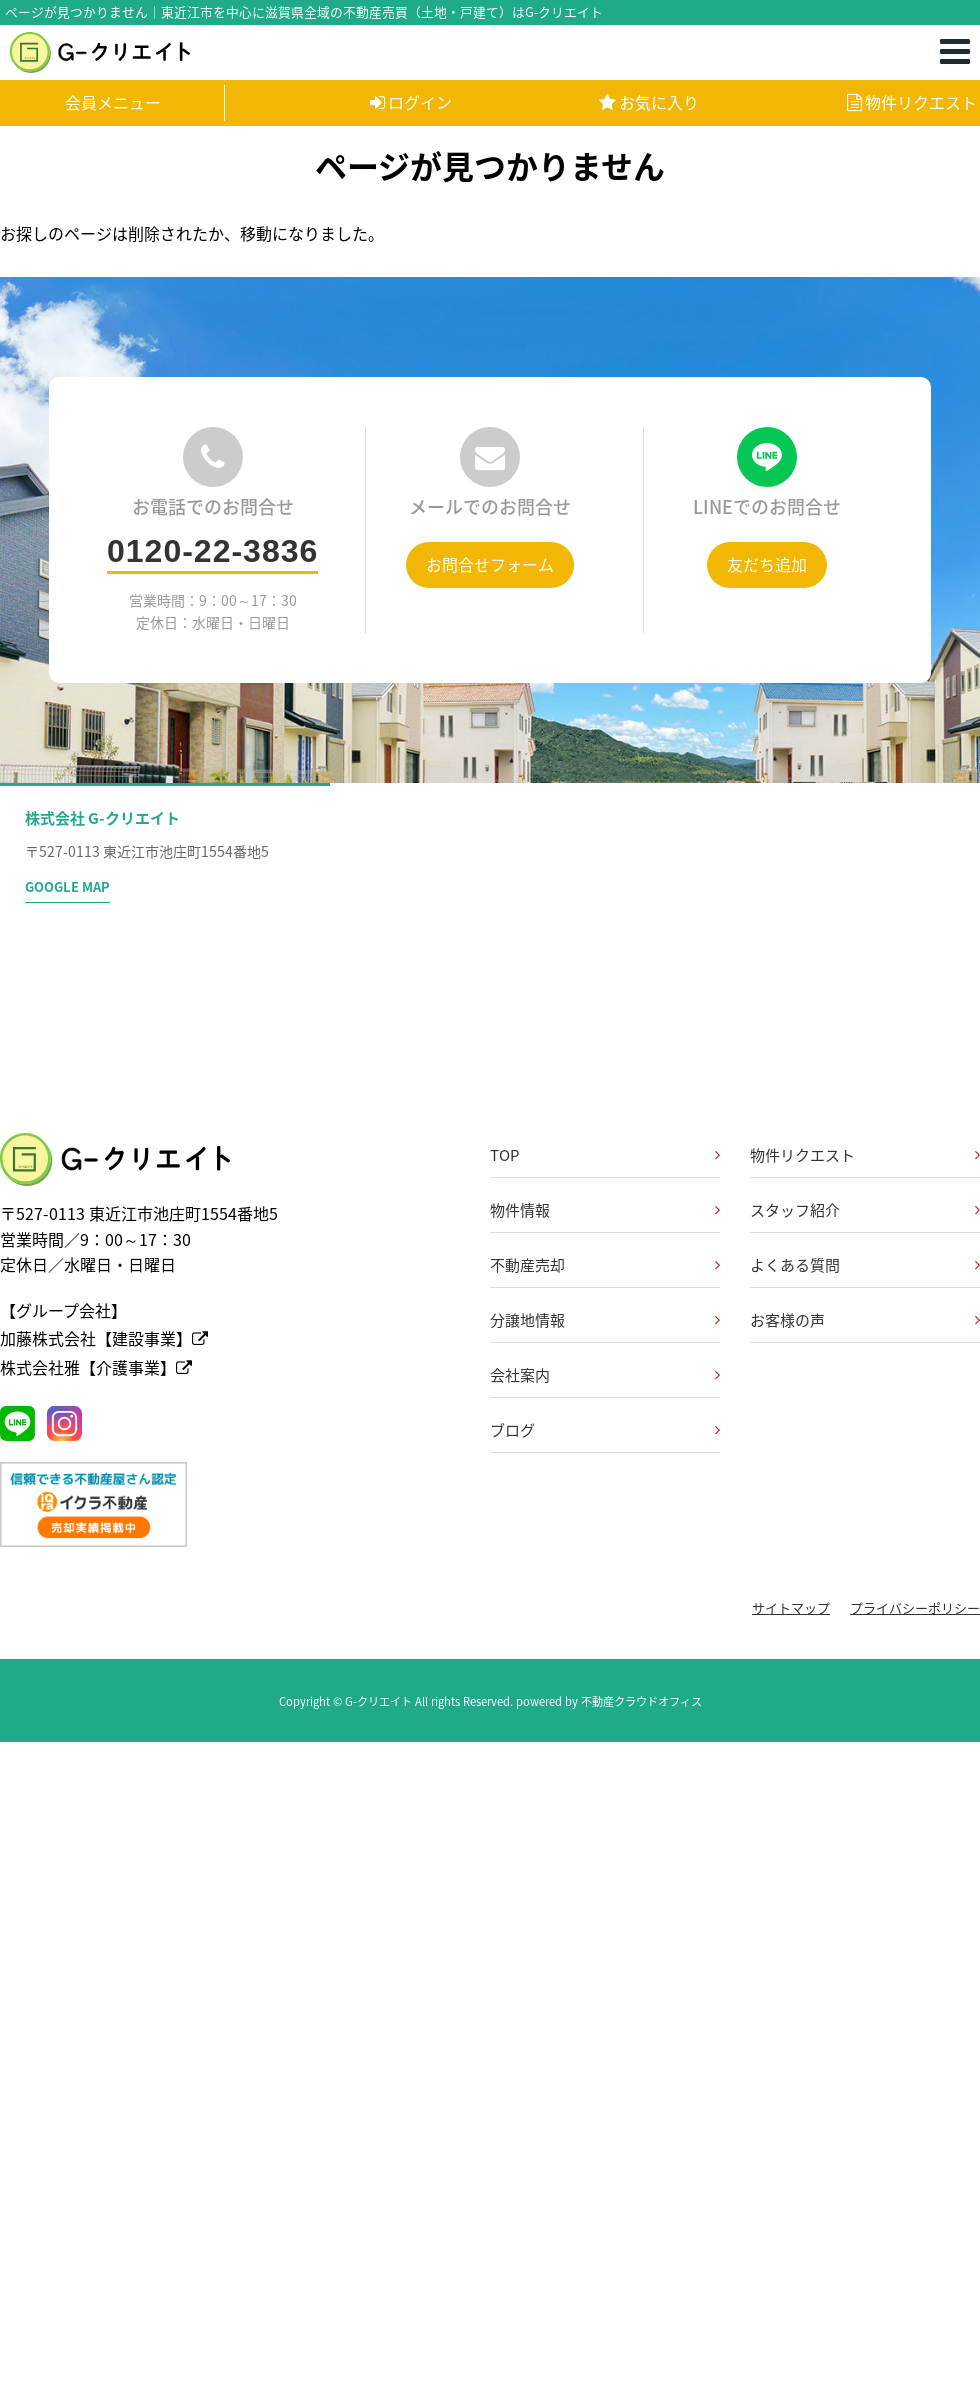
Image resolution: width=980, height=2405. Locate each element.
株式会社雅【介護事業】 (96, 1367)
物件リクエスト (912, 102)
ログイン (411, 102)
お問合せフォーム (490, 564)
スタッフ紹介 (795, 1210)
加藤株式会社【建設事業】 (104, 1338)
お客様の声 (787, 1320)
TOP (504, 1155)
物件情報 (520, 1210)
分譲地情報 (527, 1320)
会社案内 (520, 1375)
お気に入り (649, 102)
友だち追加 (767, 564)
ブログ (512, 1430)
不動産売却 (527, 1265)
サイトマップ (791, 1607)
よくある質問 (795, 1265)
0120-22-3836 (212, 551)
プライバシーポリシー (915, 1607)
